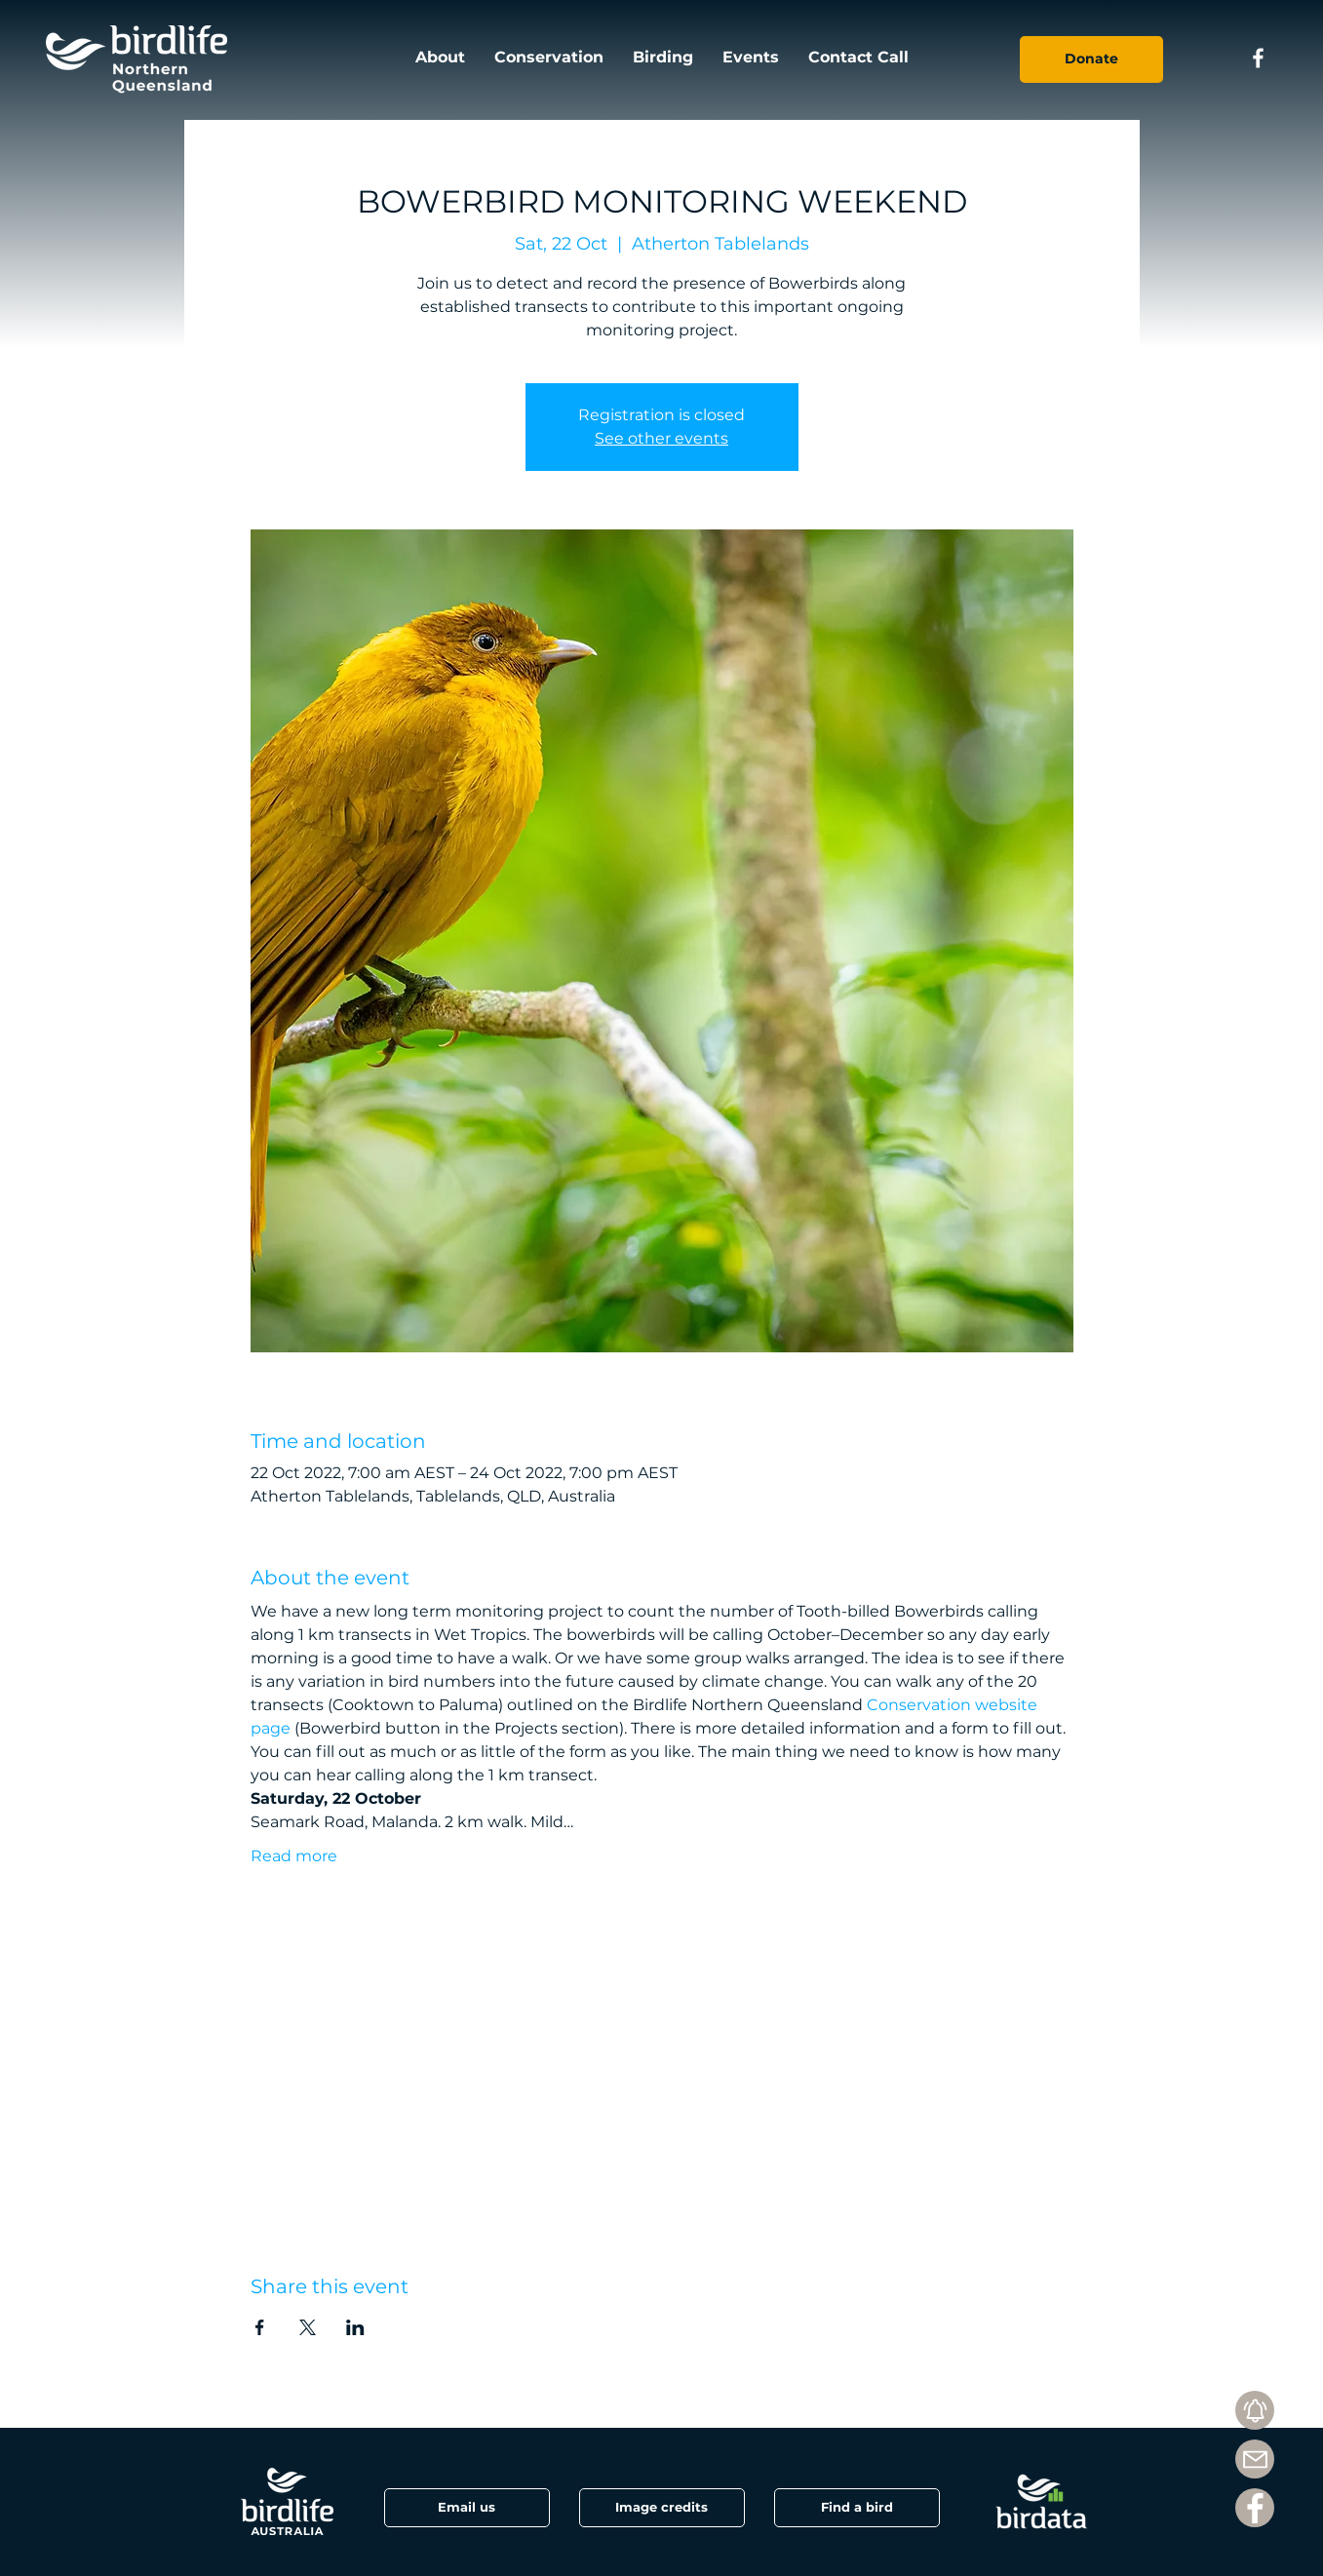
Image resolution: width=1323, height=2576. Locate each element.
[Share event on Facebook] (260, 2327)
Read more (294, 1856)
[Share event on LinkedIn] (355, 2327)
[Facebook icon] (1258, 58)
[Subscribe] (1254, 2410)
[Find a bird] (857, 2507)
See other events (661, 438)
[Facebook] (1254, 2507)
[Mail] (1254, 2458)
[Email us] (467, 2507)
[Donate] (1091, 59)
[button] (662, 2507)
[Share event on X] (307, 2327)
